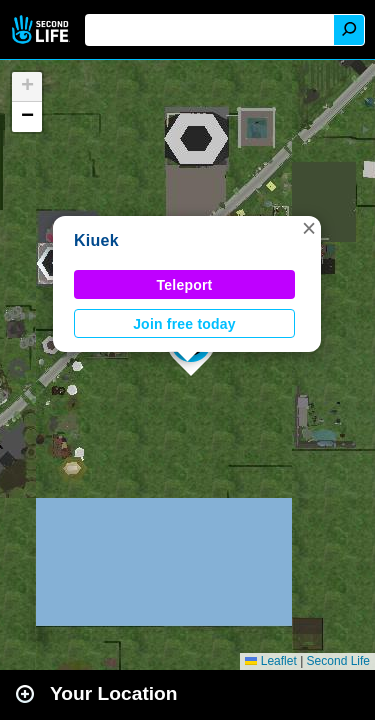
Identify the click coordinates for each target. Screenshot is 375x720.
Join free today (184, 324)
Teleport (185, 285)
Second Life (42, 29)
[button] (309, 228)
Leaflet (270, 661)
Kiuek (96, 240)
